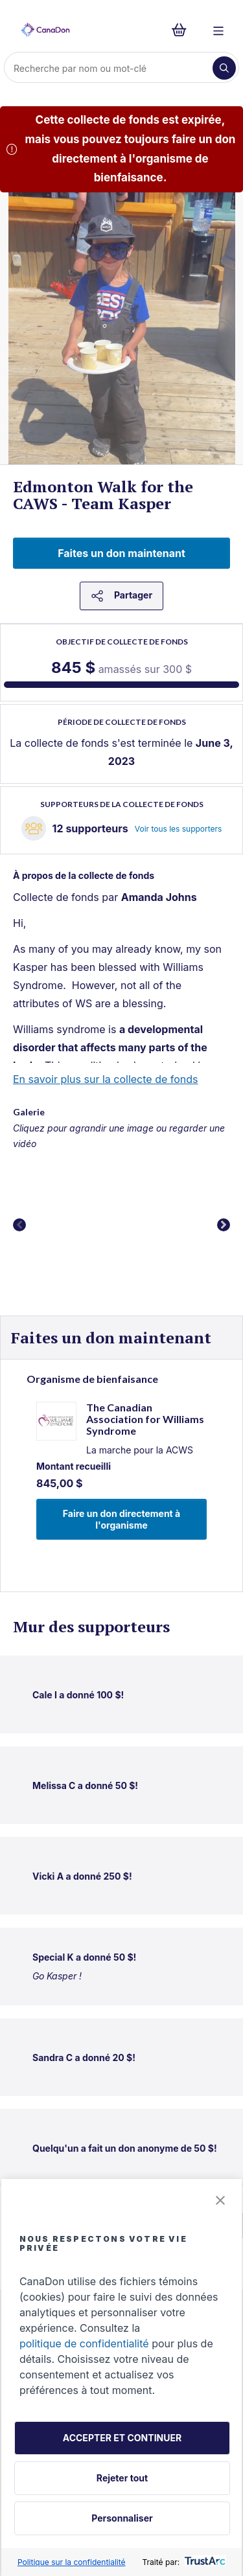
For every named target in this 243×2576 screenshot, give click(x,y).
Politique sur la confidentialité (71, 2562)
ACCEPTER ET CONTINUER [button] (122, 2437)
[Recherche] (109, 68)
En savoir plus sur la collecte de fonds (105, 1079)
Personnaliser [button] (121, 2518)
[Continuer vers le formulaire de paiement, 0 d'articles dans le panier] (183, 30)
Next (223, 1224)
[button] (220, 2201)
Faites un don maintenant (121, 553)
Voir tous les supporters (178, 829)
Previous (19, 1224)
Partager (121, 595)
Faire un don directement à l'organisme (121, 1519)
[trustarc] (203, 2562)
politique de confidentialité (84, 2343)
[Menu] (218, 30)
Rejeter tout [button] (122, 2477)
